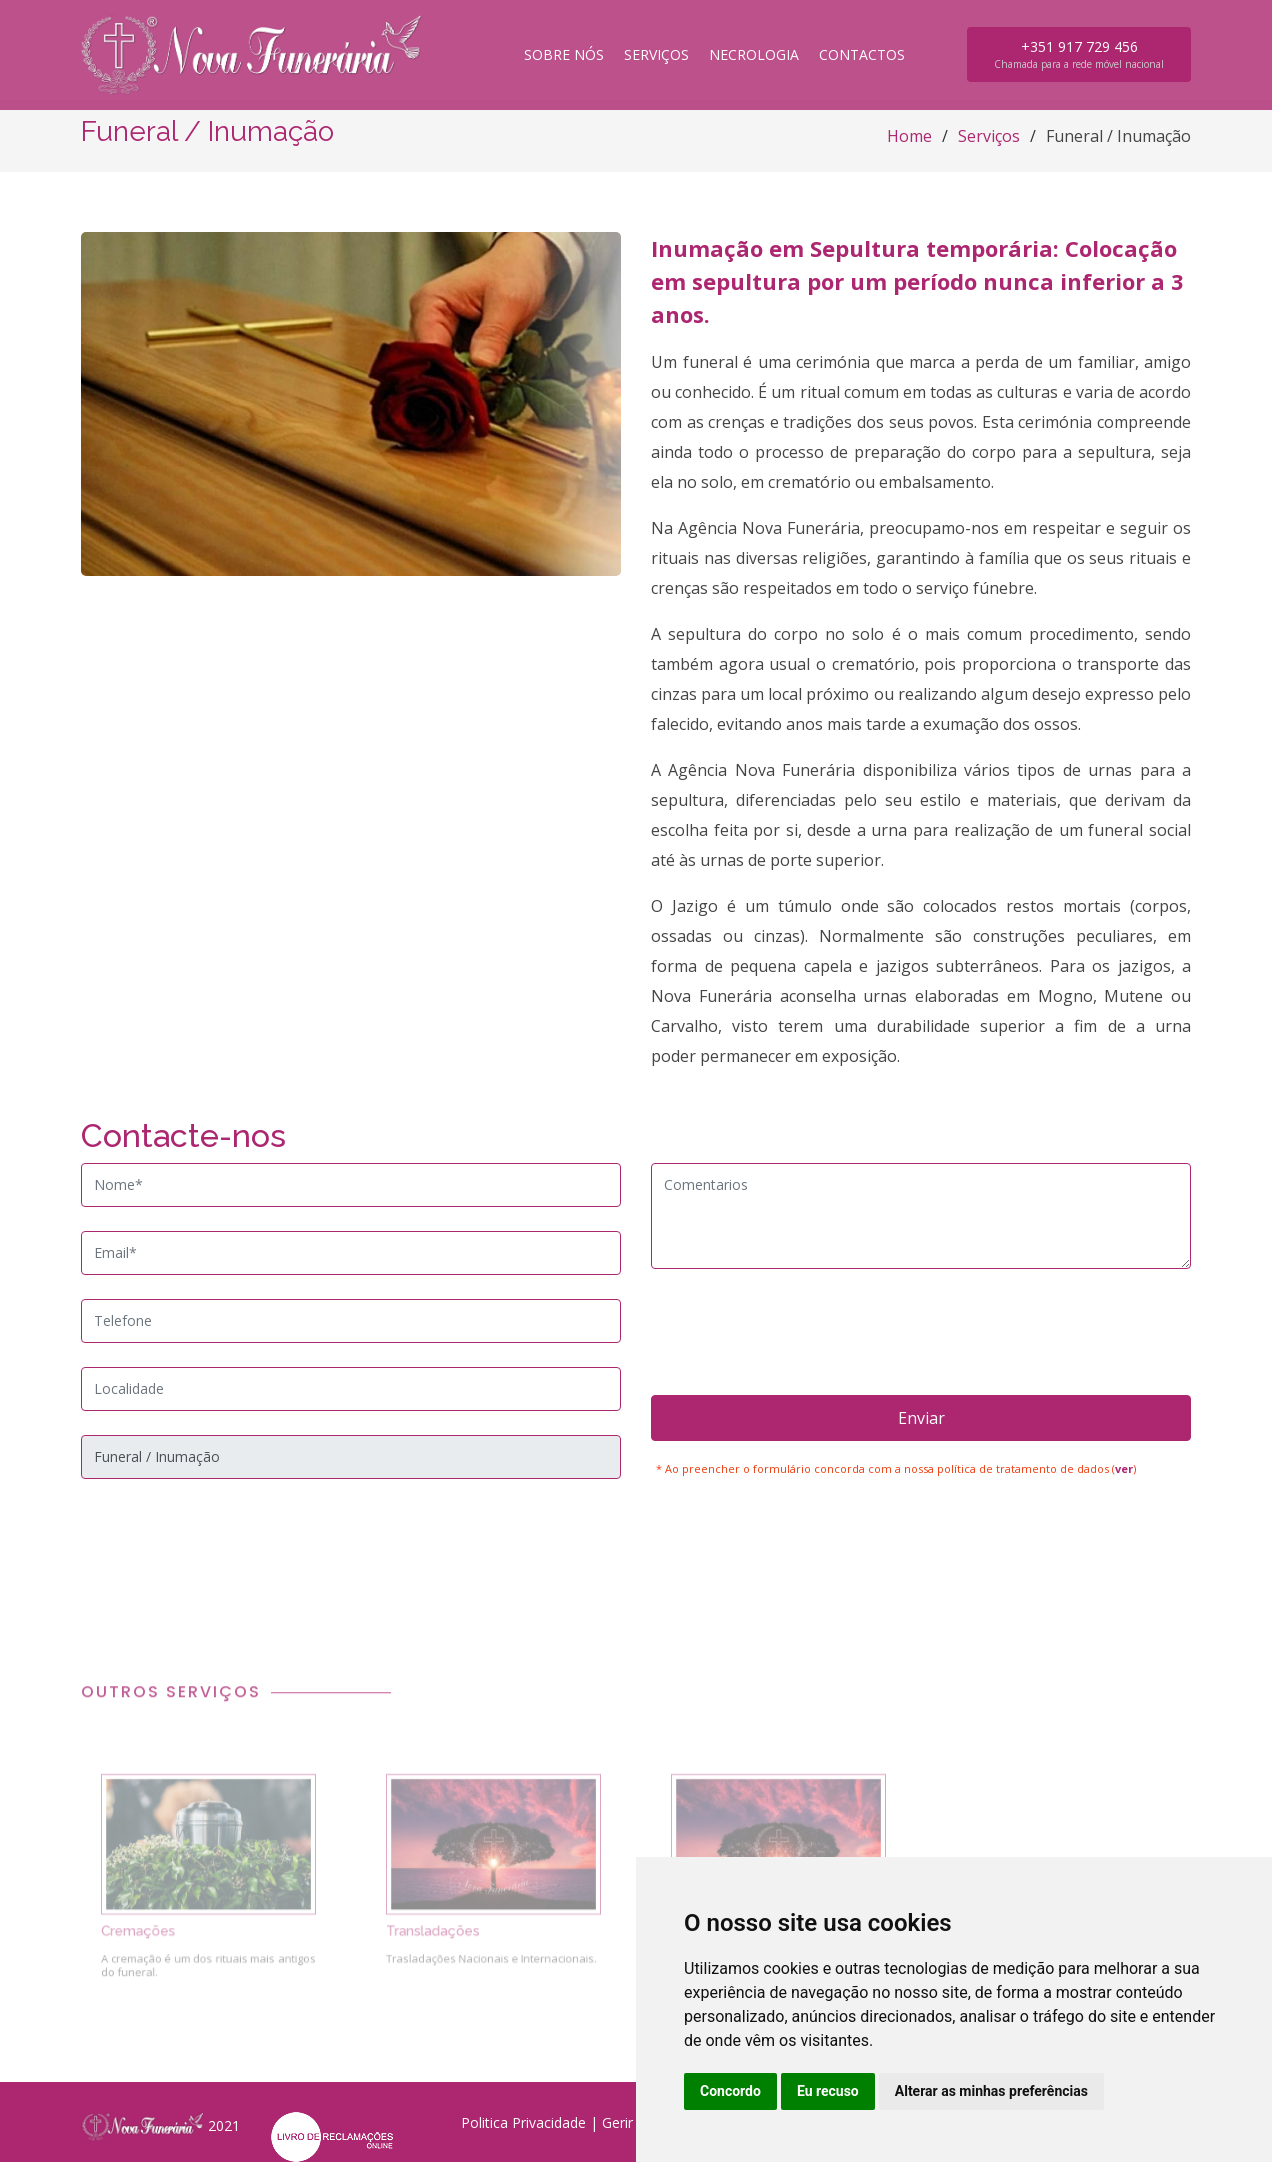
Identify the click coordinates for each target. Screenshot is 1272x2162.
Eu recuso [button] (828, 2091)
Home (909, 136)
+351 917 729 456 (1079, 54)
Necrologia (754, 54)
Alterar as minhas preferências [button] (991, 2091)
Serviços (656, 54)
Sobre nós (564, 54)
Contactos (862, 54)
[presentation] (921, 1332)
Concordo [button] (730, 2091)
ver (1124, 1468)
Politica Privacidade (523, 2122)
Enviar (921, 1418)
